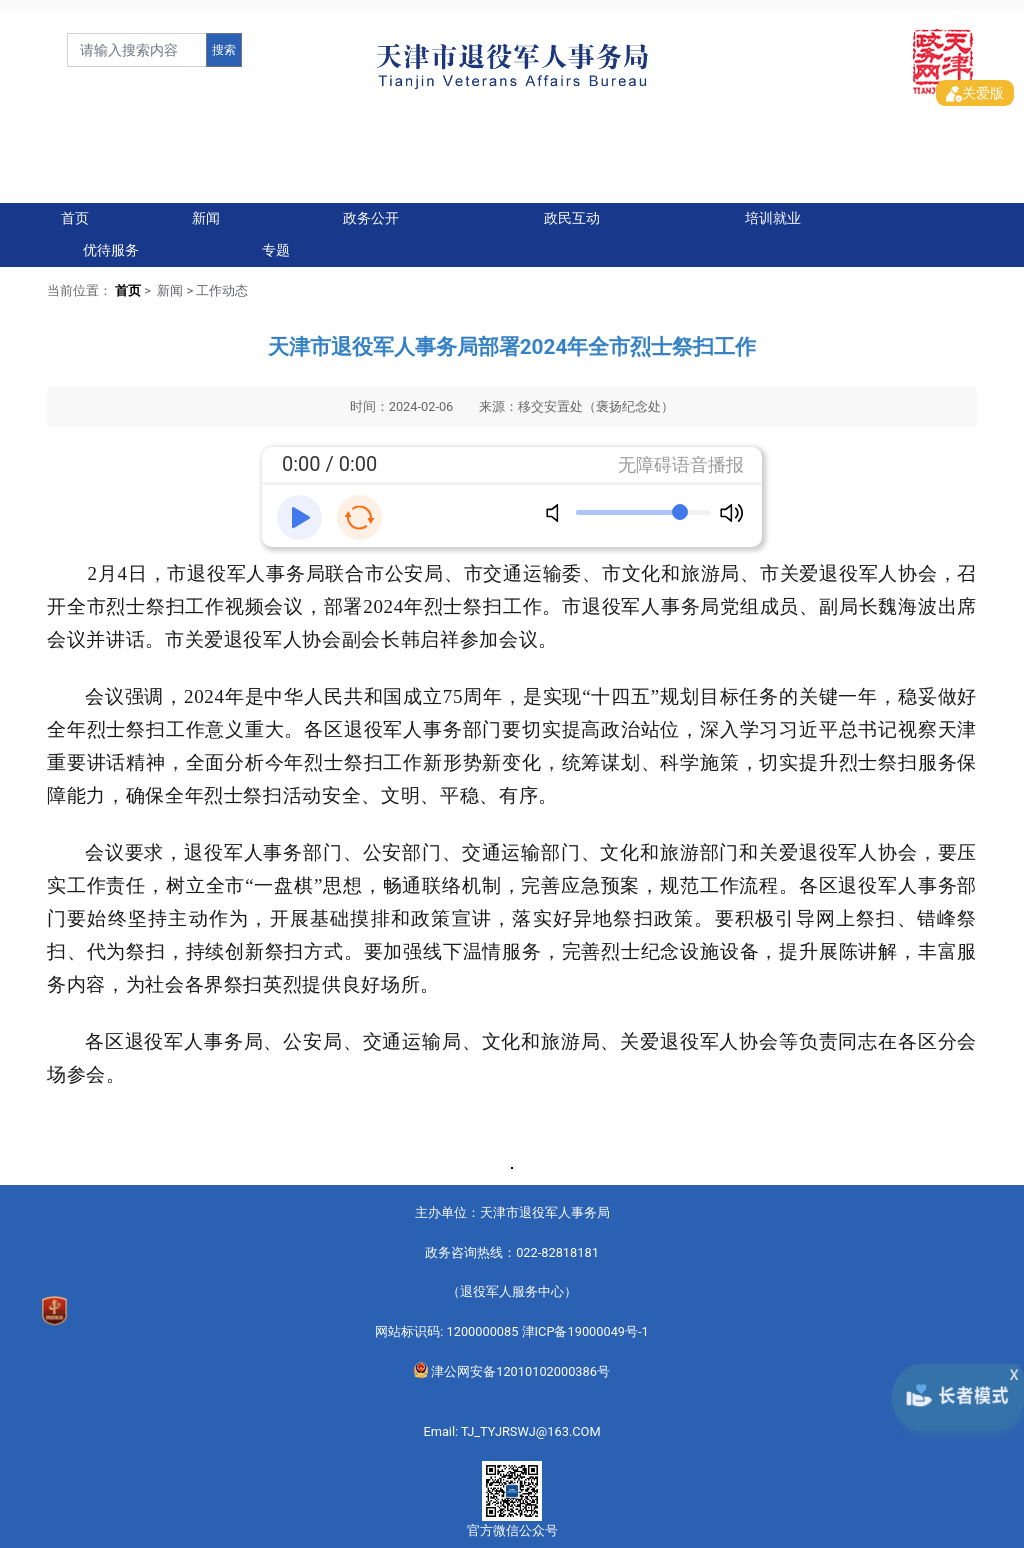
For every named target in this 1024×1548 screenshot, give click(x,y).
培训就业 (773, 207)
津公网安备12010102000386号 (512, 1360)
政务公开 (371, 207)
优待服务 (111, 239)
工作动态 (222, 279)
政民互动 (572, 207)
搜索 (224, 50)
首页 (75, 207)
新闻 (206, 207)
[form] (137, 50)
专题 (276, 239)
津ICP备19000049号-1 (585, 1320)
